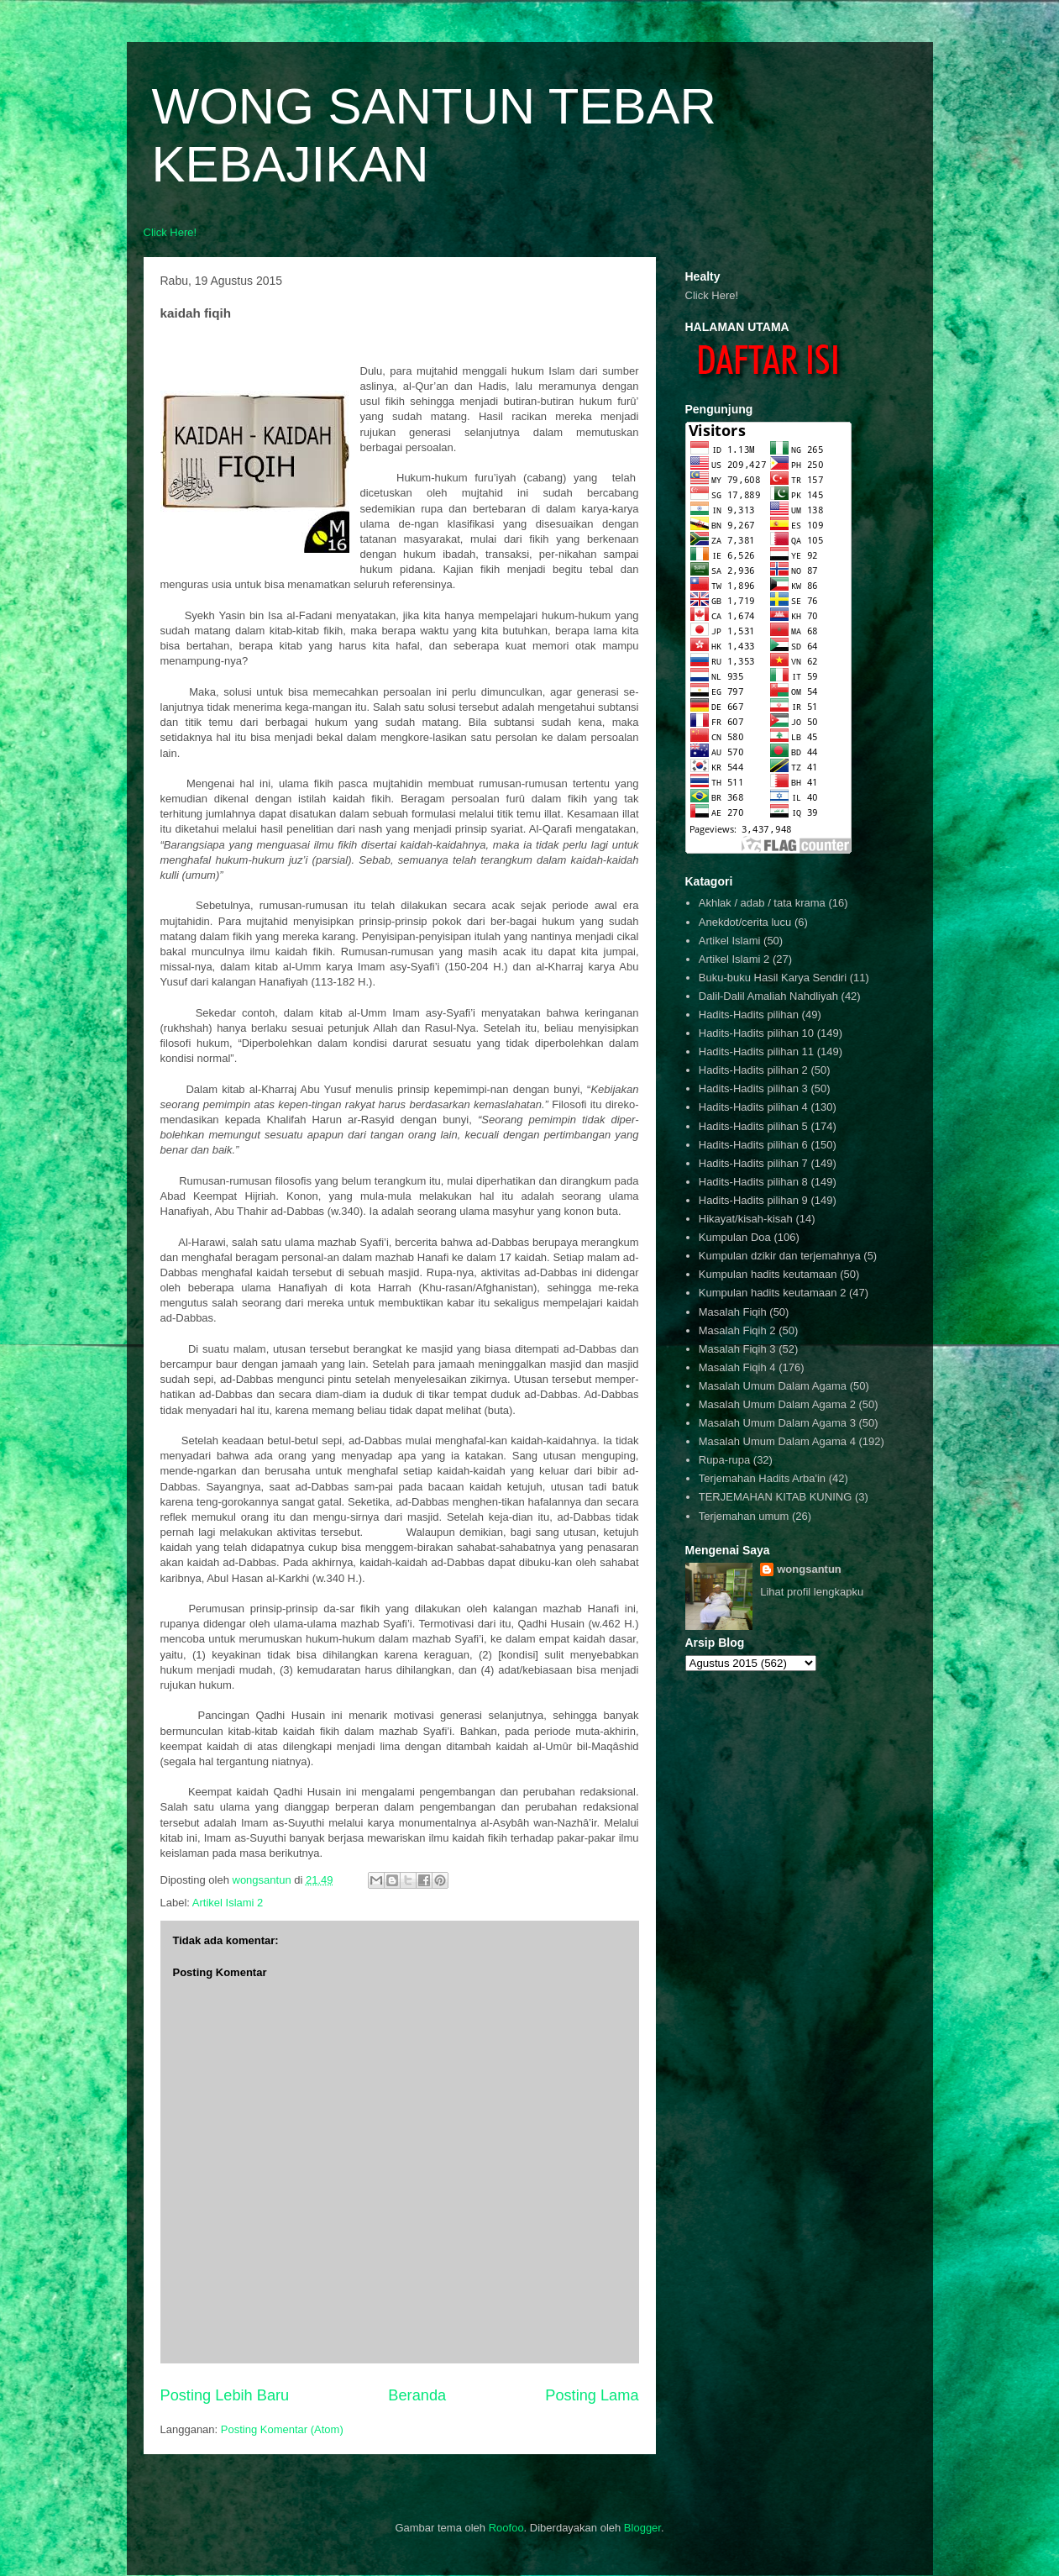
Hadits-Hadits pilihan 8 (753, 1181)
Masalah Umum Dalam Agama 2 (777, 1404)
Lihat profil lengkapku (811, 1591)
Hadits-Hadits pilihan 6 (753, 1144)
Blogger (642, 2527)
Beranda (417, 2395)
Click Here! (170, 232)
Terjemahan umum (744, 1516)
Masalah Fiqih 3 (737, 1349)
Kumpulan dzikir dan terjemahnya (780, 1255)
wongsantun (809, 1569)
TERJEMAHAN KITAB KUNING (775, 1496)
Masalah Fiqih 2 (737, 1330)
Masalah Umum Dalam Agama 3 (777, 1423)
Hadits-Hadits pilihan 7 (753, 1163)
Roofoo (506, 2527)
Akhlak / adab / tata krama (762, 902)
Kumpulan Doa (735, 1237)
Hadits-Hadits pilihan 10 (756, 1033)
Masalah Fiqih (733, 1312)
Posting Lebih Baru (225, 2395)
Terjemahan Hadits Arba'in (762, 1478)
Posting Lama (591, 2395)
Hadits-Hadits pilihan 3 (753, 1088)
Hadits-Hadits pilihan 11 (756, 1051)
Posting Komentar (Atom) (282, 2429)
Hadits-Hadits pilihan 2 (753, 1070)
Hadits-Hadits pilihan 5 (753, 1126)
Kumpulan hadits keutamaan (768, 1274)
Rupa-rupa (724, 1460)
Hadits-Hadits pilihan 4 (753, 1107)
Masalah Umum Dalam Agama (773, 1386)
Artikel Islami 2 (228, 1902)
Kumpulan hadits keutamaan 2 (773, 1292)
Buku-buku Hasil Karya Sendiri (773, 977)
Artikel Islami (730, 940)
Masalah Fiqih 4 (737, 1367)
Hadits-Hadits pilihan (749, 1014)
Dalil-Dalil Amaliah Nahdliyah (768, 996)
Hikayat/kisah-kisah (746, 1218)
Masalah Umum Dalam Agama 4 (777, 1441)
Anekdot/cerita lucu (745, 922)
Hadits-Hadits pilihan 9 (753, 1200)
